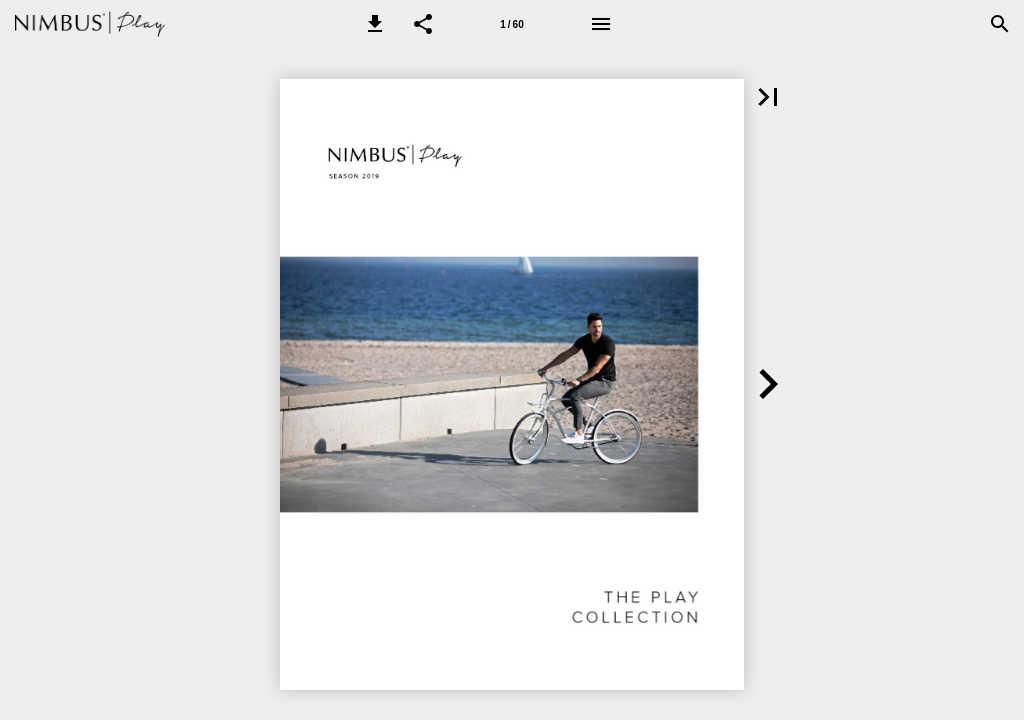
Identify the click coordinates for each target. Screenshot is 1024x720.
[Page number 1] (512, 24)
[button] (375, 24)
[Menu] (601, 24)
